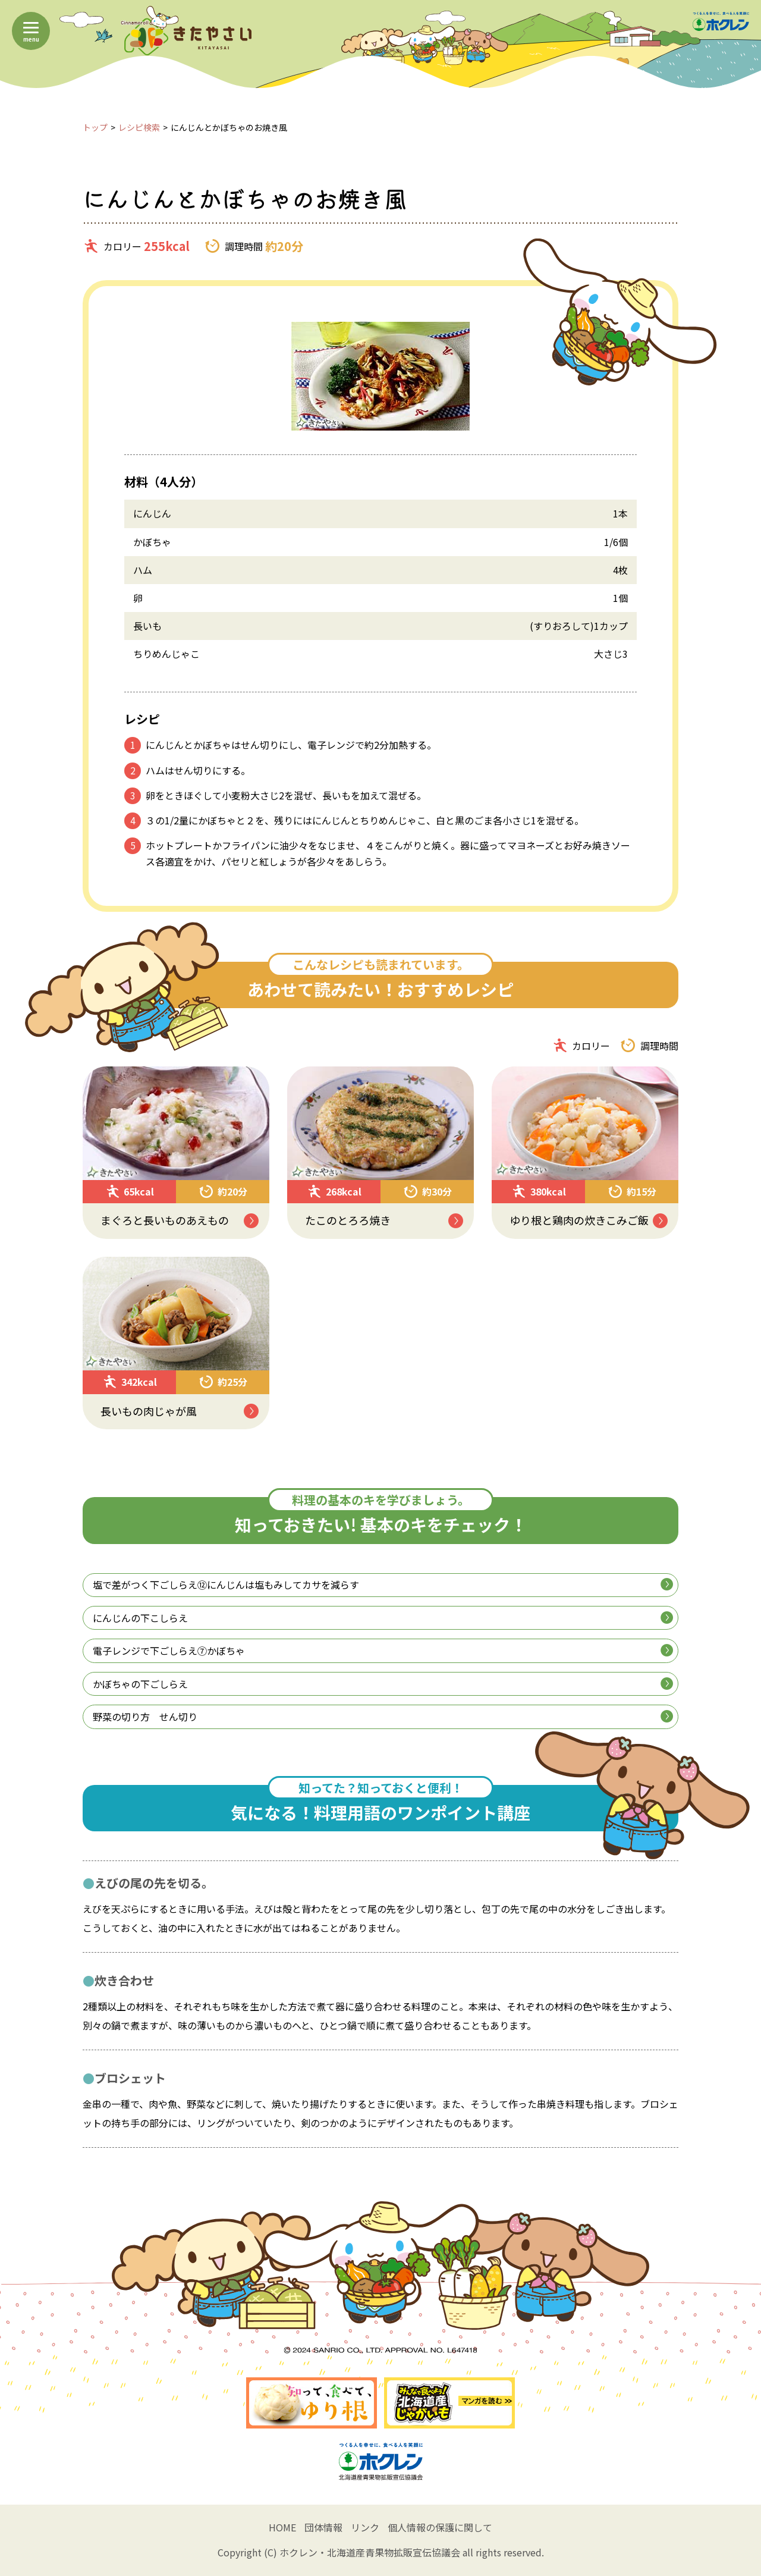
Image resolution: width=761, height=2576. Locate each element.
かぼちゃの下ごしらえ (383, 1684)
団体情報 (323, 2527)
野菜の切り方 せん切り (383, 1716)
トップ (95, 127)
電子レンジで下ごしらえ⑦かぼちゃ (383, 1650)
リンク (365, 2527)
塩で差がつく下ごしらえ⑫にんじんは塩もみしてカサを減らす (383, 1584)
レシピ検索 (139, 127)
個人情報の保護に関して (440, 2527)
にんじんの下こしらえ (383, 1618)
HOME (282, 2527)
